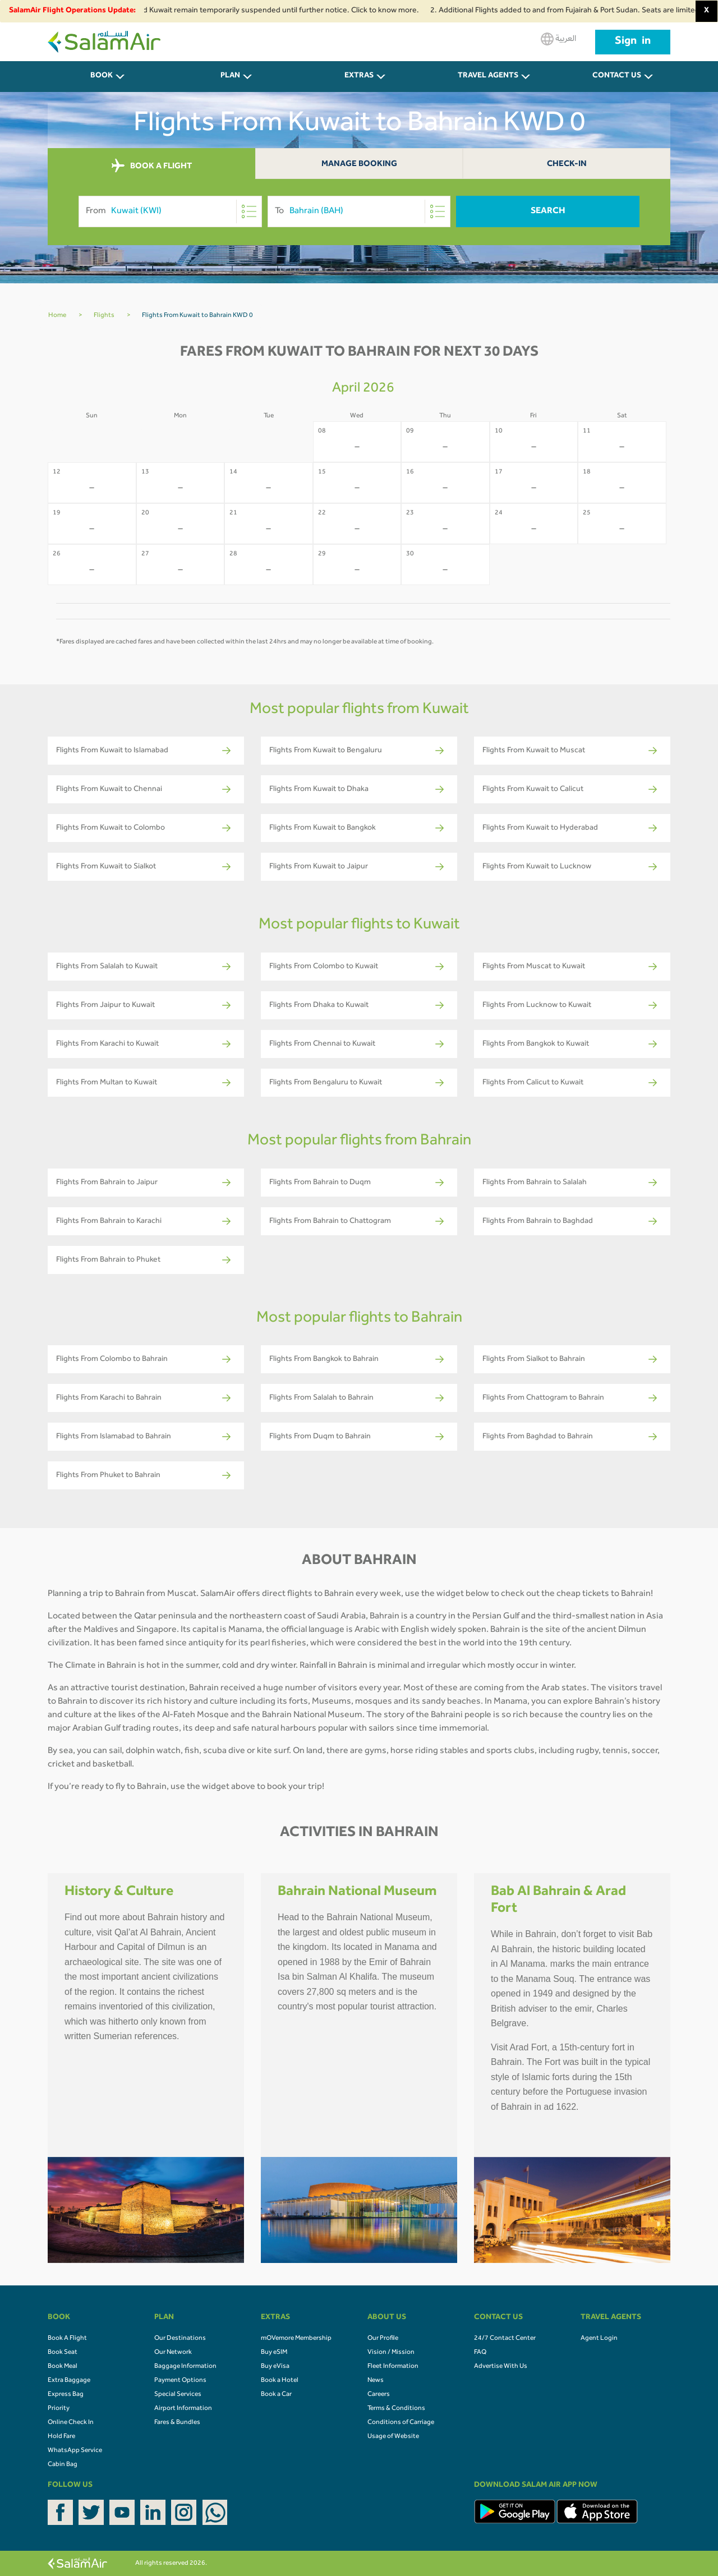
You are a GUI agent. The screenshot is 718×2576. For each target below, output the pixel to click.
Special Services (177, 2394)
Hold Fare (61, 2437)
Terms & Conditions (396, 2408)
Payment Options (180, 2380)
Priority (59, 2408)
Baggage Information (185, 2366)
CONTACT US (616, 76)
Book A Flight (67, 2338)
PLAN (230, 76)
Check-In (567, 164)
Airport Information (183, 2408)
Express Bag (66, 2394)
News (375, 2380)
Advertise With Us (500, 2366)
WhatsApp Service (75, 2451)
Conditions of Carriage (400, 2422)
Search (548, 211)
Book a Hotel (279, 2380)
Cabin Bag (62, 2465)
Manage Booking (359, 164)
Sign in (633, 42)
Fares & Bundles (177, 2422)
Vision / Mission (391, 2352)
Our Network (173, 2352)
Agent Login (599, 2338)
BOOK (101, 76)
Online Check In (71, 2422)
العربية (558, 39)
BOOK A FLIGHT (152, 166)
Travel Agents (488, 76)
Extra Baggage (69, 2380)
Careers (378, 2394)
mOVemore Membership (296, 2338)
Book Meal (62, 2366)
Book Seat (62, 2352)
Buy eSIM (274, 2352)
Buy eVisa (275, 2366)
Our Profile (382, 2338)
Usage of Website (393, 2437)
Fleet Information (392, 2366)
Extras (359, 76)
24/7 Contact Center (505, 2338)
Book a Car (276, 2394)
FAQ (480, 2352)
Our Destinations (180, 2338)
